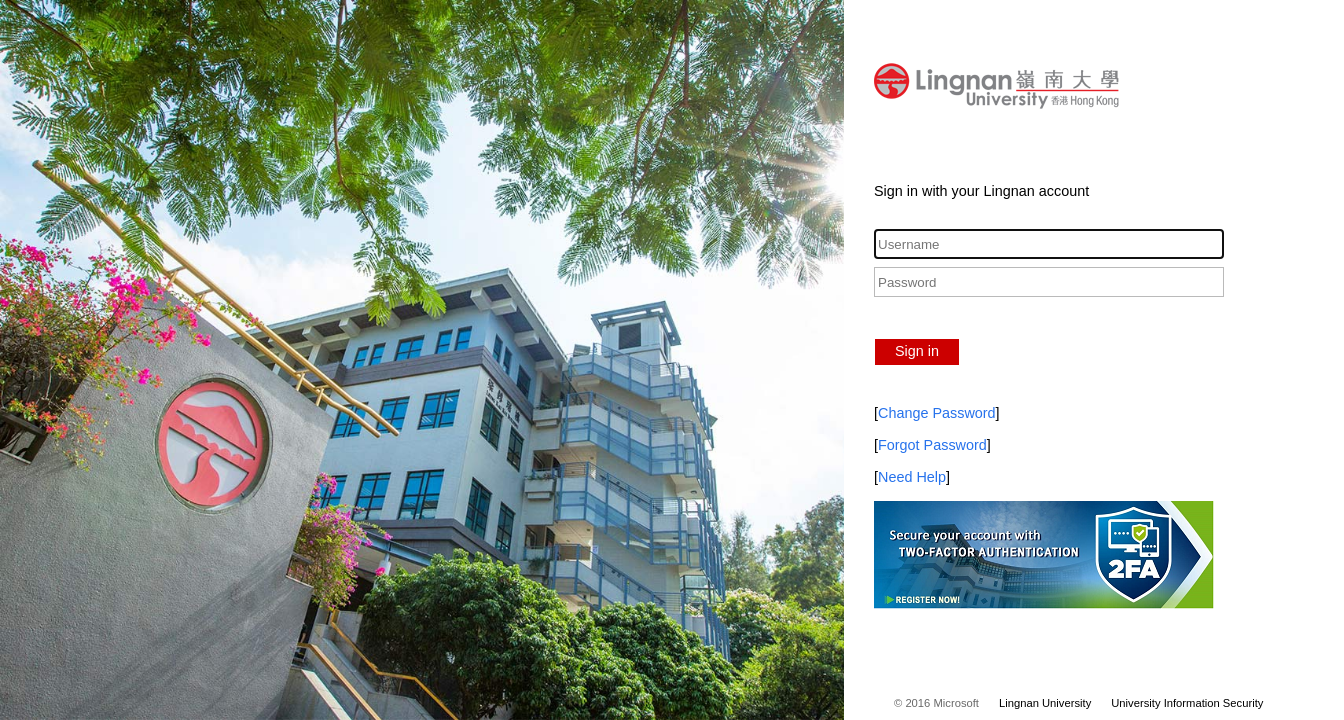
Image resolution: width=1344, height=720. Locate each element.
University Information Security (1187, 703)
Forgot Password (932, 445)
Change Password (937, 413)
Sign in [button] (917, 351)
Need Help (912, 477)
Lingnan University (1045, 703)
